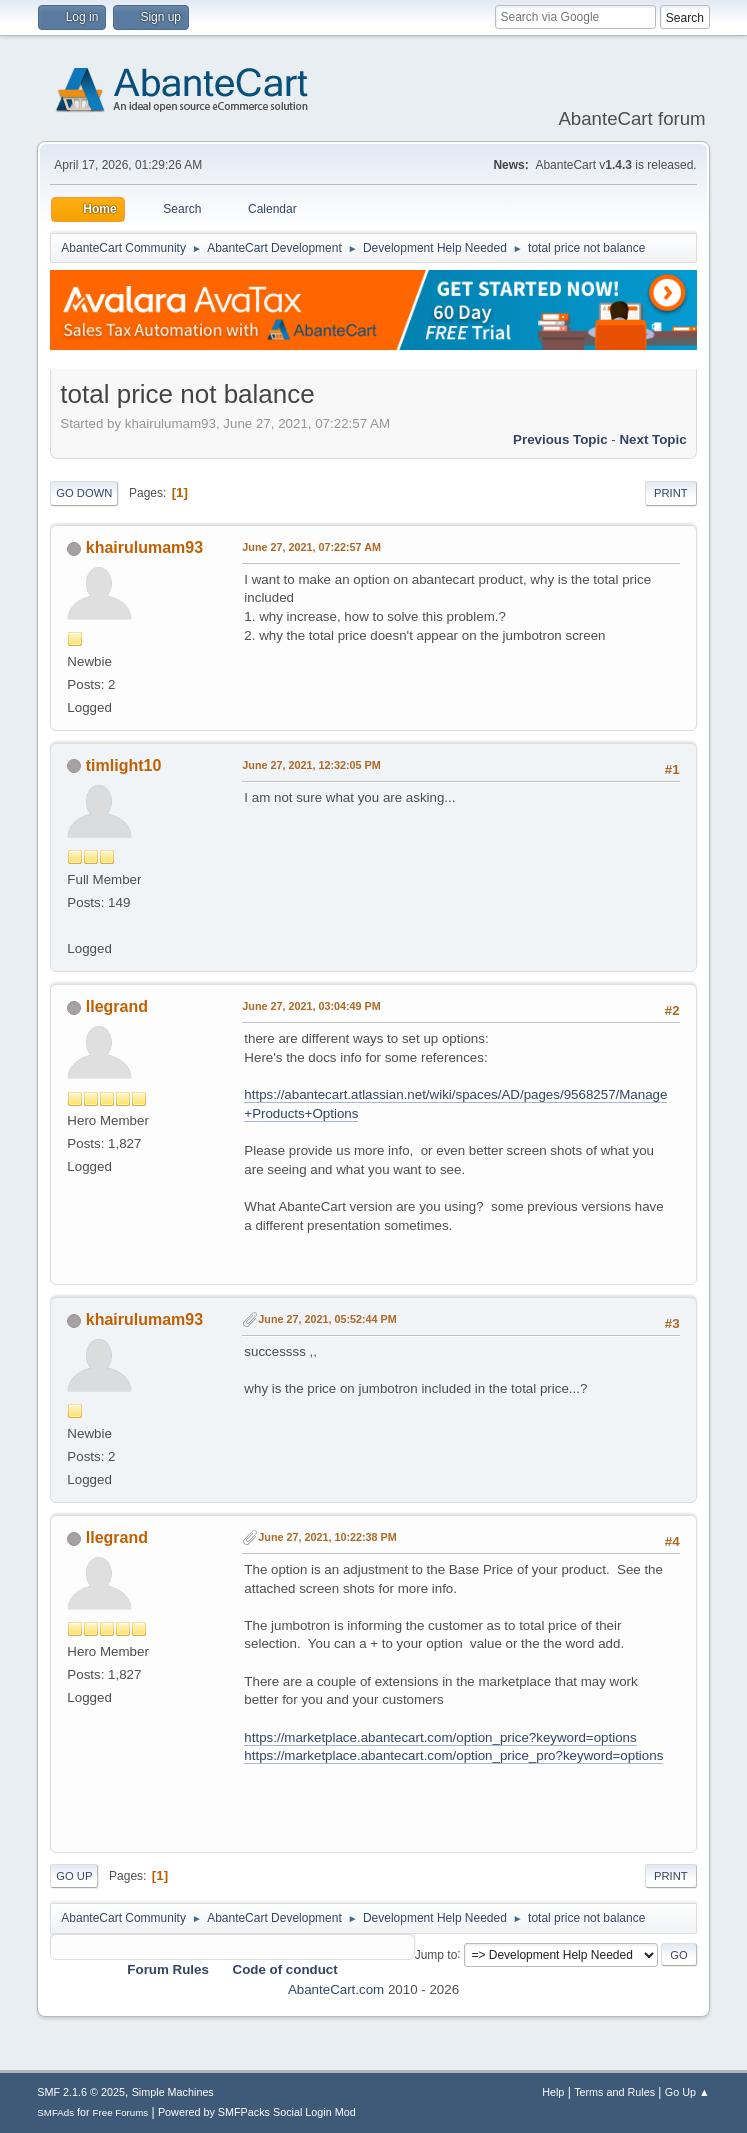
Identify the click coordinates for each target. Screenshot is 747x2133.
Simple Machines (173, 2092)
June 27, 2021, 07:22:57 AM (311, 547)
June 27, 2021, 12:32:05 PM (311, 765)
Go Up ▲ (687, 2092)
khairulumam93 (144, 547)
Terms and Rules (614, 2092)
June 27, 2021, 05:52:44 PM (327, 1319)
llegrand (117, 1006)
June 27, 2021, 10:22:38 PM (327, 1537)
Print (671, 493)
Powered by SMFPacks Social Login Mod (257, 2112)
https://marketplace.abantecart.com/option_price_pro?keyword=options (453, 1755)
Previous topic (560, 439)
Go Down (84, 493)
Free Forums (121, 2112)
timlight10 (124, 765)
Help (553, 2092)
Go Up (74, 1876)
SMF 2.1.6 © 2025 (81, 2092)
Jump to (436, 1954)
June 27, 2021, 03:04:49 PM (311, 1006)
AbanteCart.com (336, 1989)
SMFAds (55, 2112)
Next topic (652, 439)
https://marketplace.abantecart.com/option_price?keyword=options (440, 1737)
